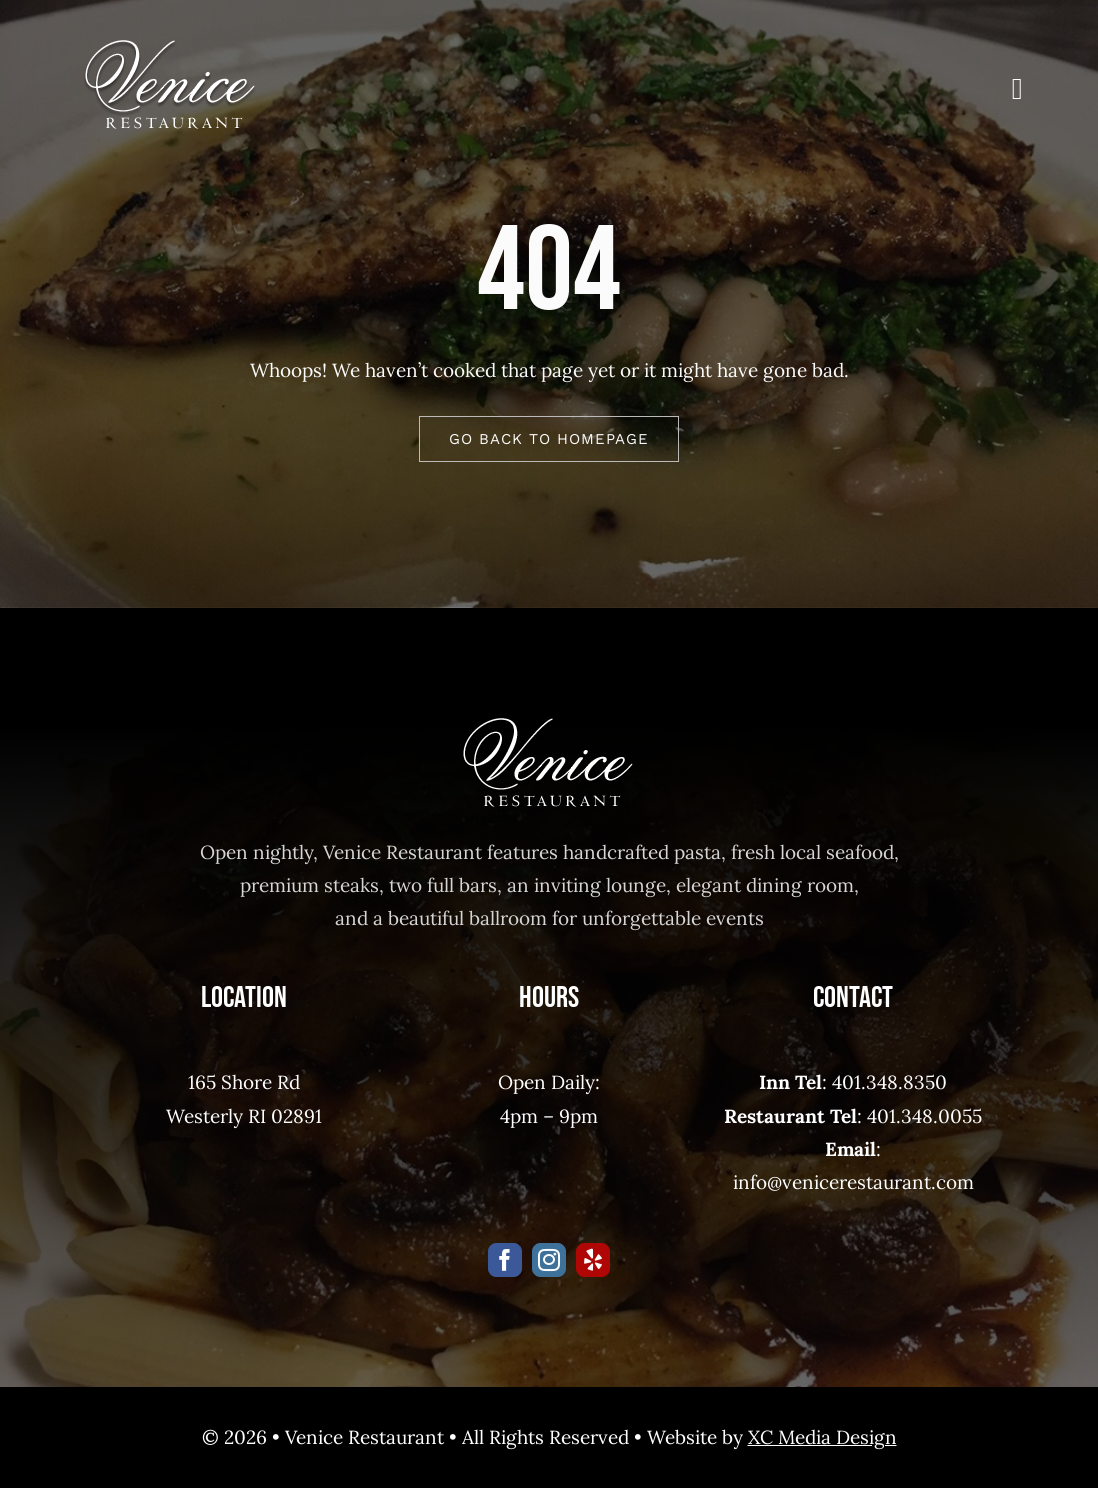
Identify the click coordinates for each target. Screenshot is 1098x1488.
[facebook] (505, 1260)
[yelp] (593, 1260)
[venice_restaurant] (171, 49)
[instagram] (549, 1260)
